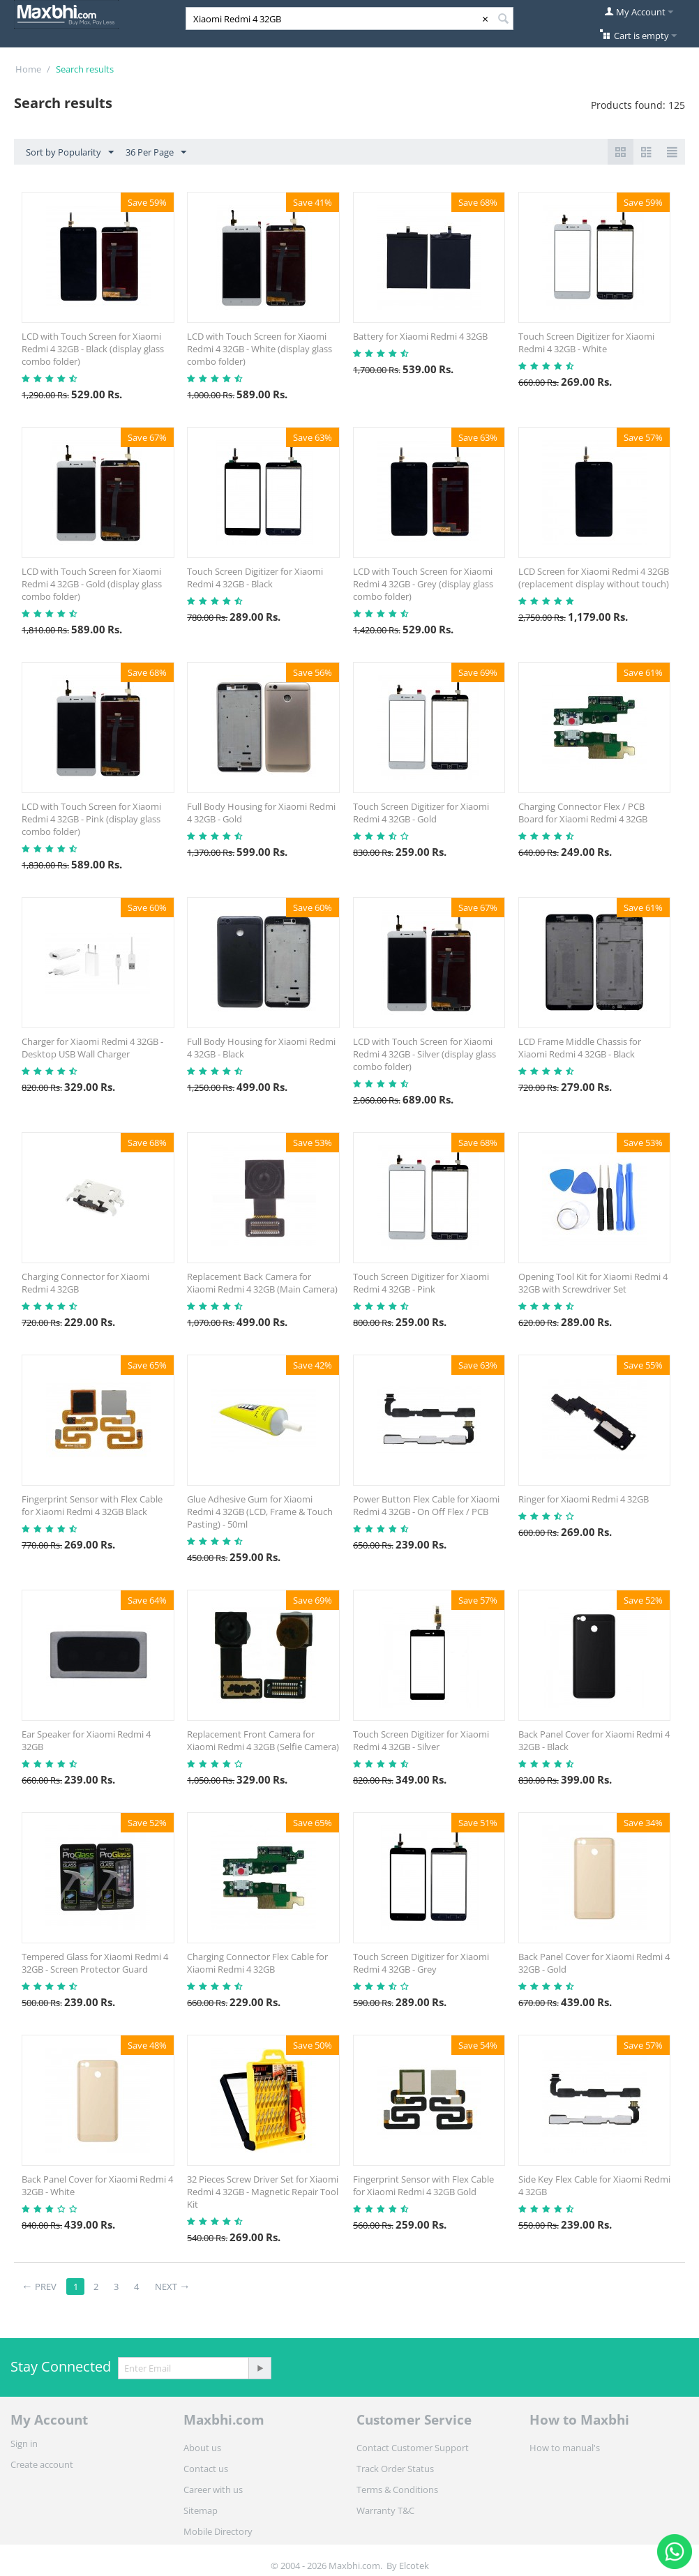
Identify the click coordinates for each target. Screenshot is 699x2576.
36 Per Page (156, 153)
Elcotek (414, 2565)
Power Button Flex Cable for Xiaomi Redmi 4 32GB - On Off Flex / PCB (426, 1505)
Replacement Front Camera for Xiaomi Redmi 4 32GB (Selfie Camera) (263, 1740)
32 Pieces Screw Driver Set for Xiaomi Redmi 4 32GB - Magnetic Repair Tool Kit (262, 2191)
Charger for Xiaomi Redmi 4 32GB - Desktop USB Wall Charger (92, 1047)
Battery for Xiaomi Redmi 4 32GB (420, 336)
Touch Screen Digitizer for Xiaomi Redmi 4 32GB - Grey (421, 1962)
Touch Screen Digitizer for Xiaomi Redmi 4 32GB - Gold (421, 812)
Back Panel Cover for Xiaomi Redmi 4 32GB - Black (594, 1740)
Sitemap (200, 2510)
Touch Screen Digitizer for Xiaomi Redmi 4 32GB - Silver (421, 1740)
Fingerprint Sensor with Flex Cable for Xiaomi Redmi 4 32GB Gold (423, 2185)
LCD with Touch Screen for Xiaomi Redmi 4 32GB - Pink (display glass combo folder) (91, 819)
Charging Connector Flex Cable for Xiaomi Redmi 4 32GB (257, 1962)
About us (202, 2447)
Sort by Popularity (70, 153)
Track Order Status (395, 2468)
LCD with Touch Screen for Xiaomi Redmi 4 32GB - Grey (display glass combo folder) (423, 584)
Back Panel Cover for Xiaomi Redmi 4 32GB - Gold (594, 1962)
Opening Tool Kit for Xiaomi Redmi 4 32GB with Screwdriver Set (593, 1282)
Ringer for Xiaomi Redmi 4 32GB (583, 1499)
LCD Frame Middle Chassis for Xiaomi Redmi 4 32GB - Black (579, 1047)
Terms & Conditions (397, 2489)
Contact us (205, 2468)
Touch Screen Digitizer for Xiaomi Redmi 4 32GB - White (586, 342)
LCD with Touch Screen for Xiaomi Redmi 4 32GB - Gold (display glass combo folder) (92, 584)
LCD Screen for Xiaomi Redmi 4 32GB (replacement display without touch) (593, 577)
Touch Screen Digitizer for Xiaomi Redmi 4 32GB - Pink (421, 1282)
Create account (41, 2464)
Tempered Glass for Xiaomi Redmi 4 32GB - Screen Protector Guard (95, 1962)
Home (28, 69)
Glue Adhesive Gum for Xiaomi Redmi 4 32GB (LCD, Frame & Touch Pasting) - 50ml (260, 1511)
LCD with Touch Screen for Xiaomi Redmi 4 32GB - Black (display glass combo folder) (93, 349)
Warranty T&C (385, 2510)
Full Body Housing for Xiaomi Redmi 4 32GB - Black (261, 1047)
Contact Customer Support (412, 2447)
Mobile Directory (218, 2531)
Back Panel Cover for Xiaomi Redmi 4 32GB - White (97, 2185)
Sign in (24, 2443)
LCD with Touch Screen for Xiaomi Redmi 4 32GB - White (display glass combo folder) (259, 349)
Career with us (213, 2489)
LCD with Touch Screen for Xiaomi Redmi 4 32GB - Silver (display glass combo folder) (424, 1054)
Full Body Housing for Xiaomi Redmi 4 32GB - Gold (261, 812)
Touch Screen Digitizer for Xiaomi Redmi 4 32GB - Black (255, 577)
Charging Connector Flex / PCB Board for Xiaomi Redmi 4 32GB (582, 812)
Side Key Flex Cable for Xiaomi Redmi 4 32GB (594, 2185)
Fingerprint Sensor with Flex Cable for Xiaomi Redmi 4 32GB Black (92, 1505)
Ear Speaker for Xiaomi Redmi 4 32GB (86, 1740)
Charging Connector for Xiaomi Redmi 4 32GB (85, 1282)
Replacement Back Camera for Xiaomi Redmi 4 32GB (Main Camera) (262, 1282)
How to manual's (564, 2447)
